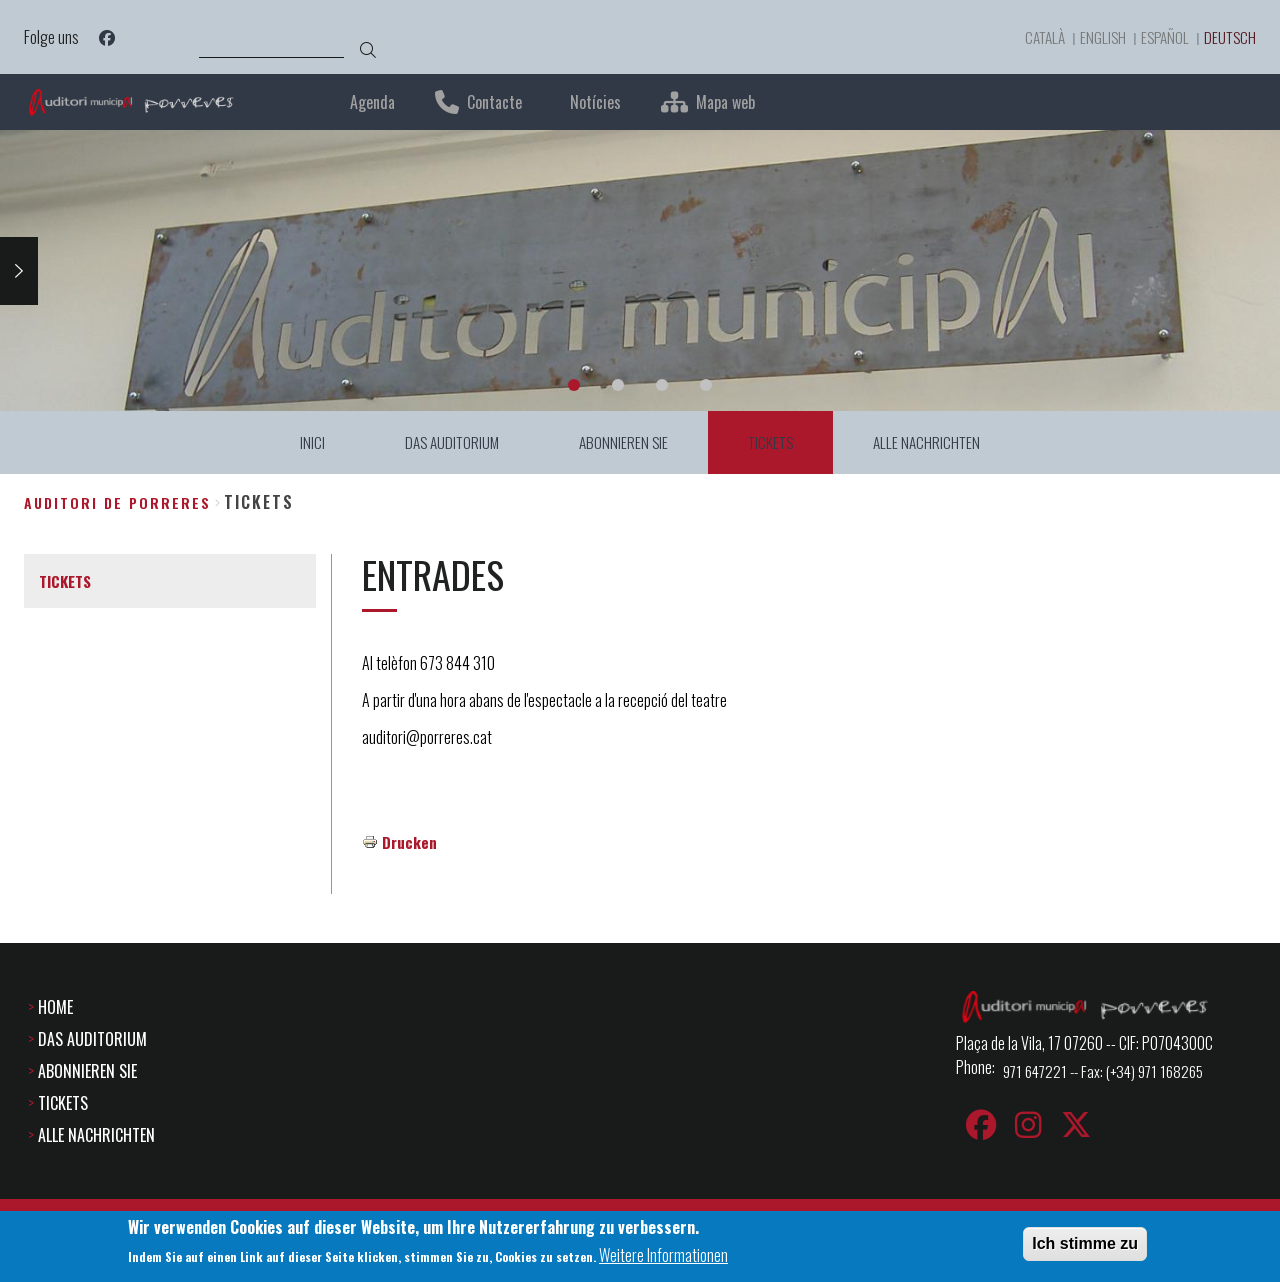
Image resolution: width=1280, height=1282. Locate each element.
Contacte (494, 102)
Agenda (372, 102)
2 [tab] (618, 385)
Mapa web (725, 102)
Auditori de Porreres (117, 502)
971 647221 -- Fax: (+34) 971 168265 (1110, 1071)
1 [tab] (574, 385)
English (1094, 37)
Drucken (410, 842)
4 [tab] (706, 385)
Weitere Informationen (663, 1256)
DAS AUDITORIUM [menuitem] (448, 443)
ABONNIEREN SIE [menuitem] (623, 443)
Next (19, 270)
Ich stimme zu (1085, 1243)
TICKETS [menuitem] (773, 443)
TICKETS (63, 1103)
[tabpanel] (640, 270)
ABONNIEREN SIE (87, 1071)
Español (1158, 37)
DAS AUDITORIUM (92, 1039)
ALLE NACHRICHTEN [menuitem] (932, 443)
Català (1034, 37)
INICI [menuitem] (306, 443)
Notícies (595, 102)
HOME (55, 1007)
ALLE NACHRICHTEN (96, 1135)
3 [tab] (662, 385)
